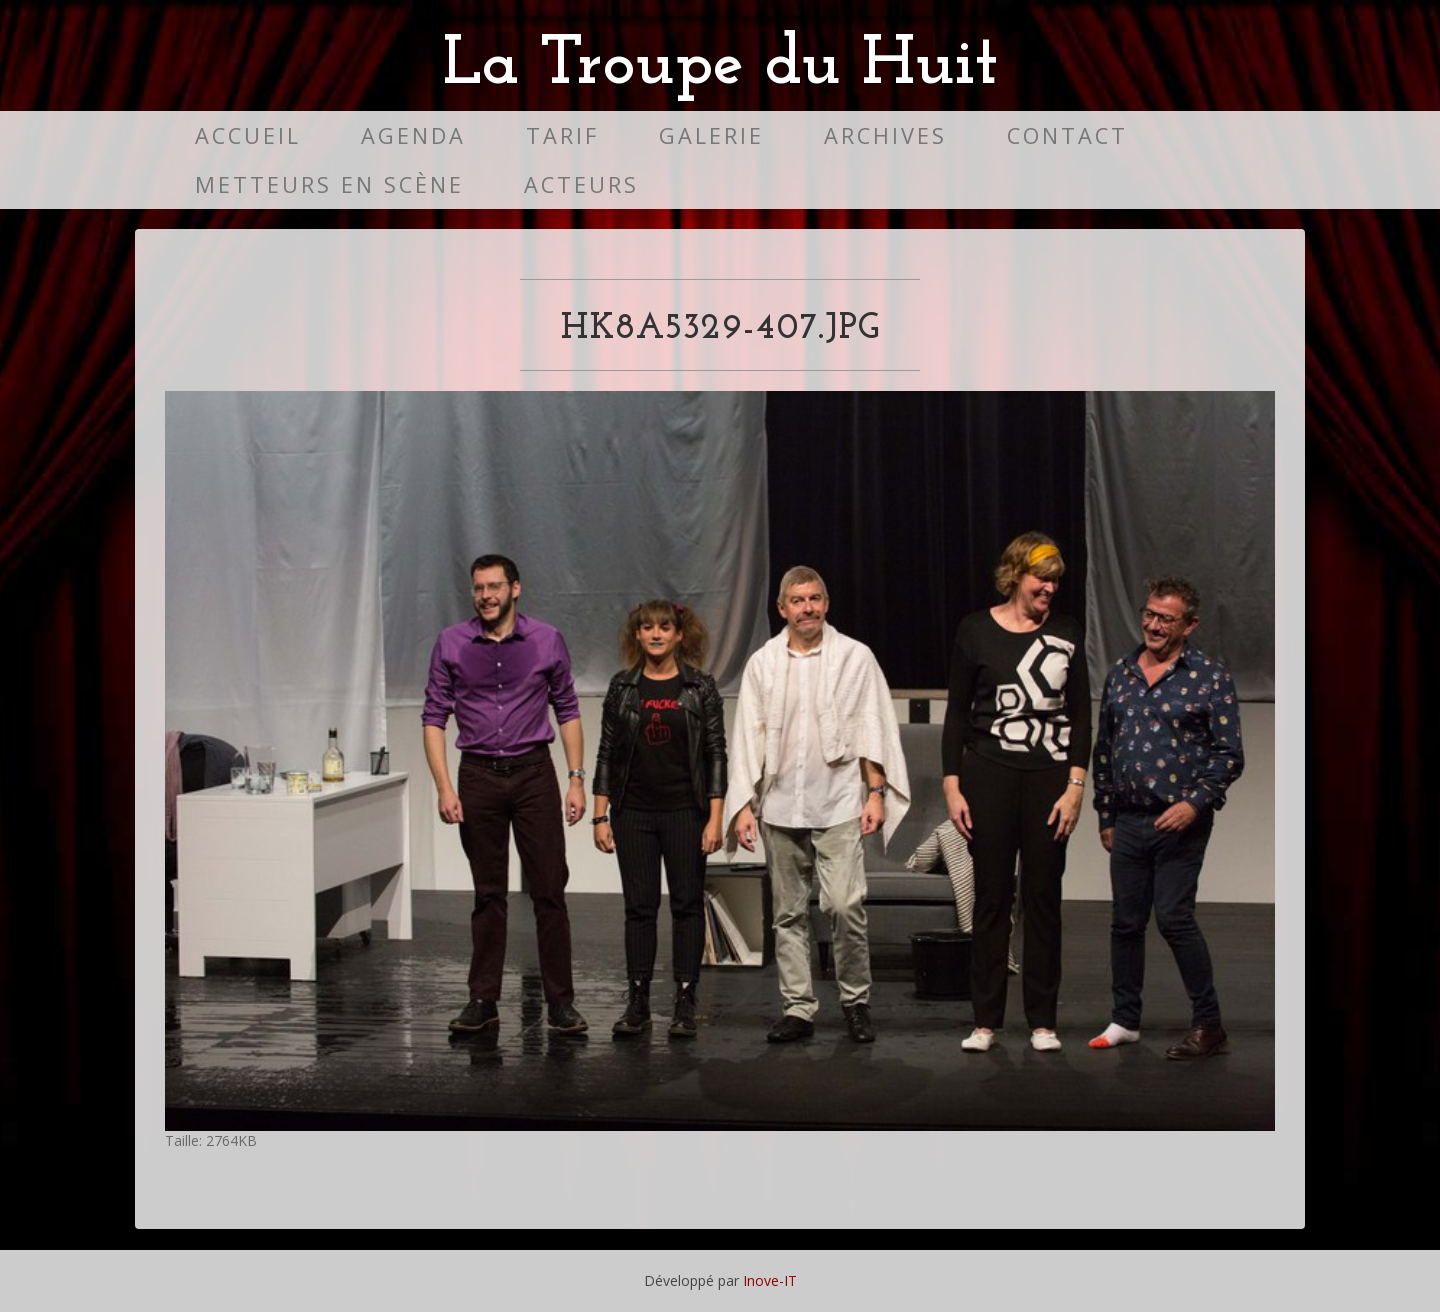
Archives (885, 135)
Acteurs (581, 184)
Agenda (413, 135)
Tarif (562, 135)
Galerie (711, 135)
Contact (1067, 135)
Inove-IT (770, 1280)
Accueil (248, 135)
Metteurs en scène (329, 184)
